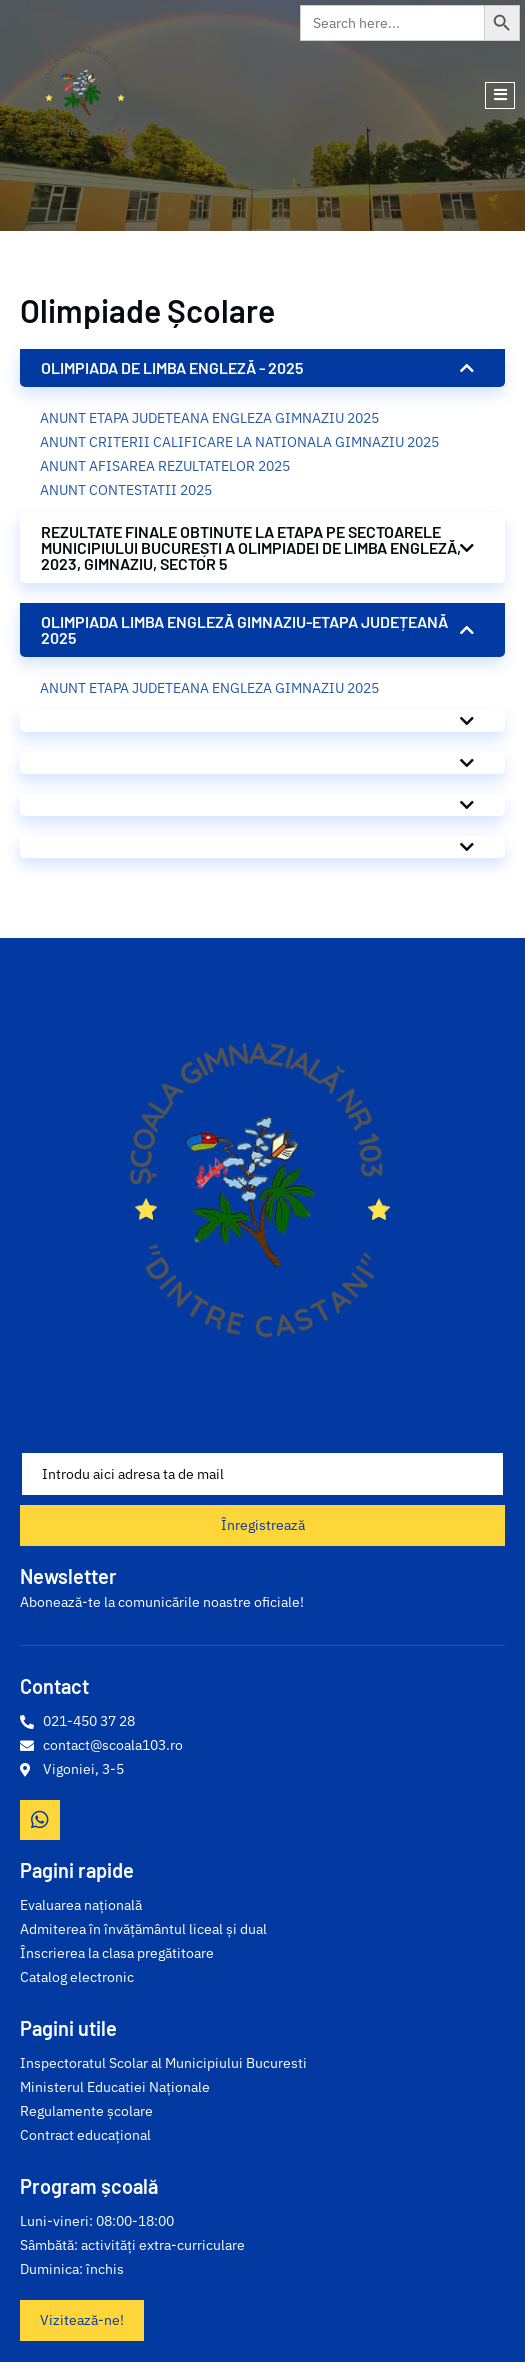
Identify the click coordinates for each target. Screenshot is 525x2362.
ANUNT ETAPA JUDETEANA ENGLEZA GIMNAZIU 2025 (209, 418)
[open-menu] (500, 95)
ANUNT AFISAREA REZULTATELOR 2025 (165, 466)
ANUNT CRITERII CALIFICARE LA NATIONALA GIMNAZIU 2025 (239, 442)
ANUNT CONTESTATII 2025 (126, 490)
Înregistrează (263, 1525)
